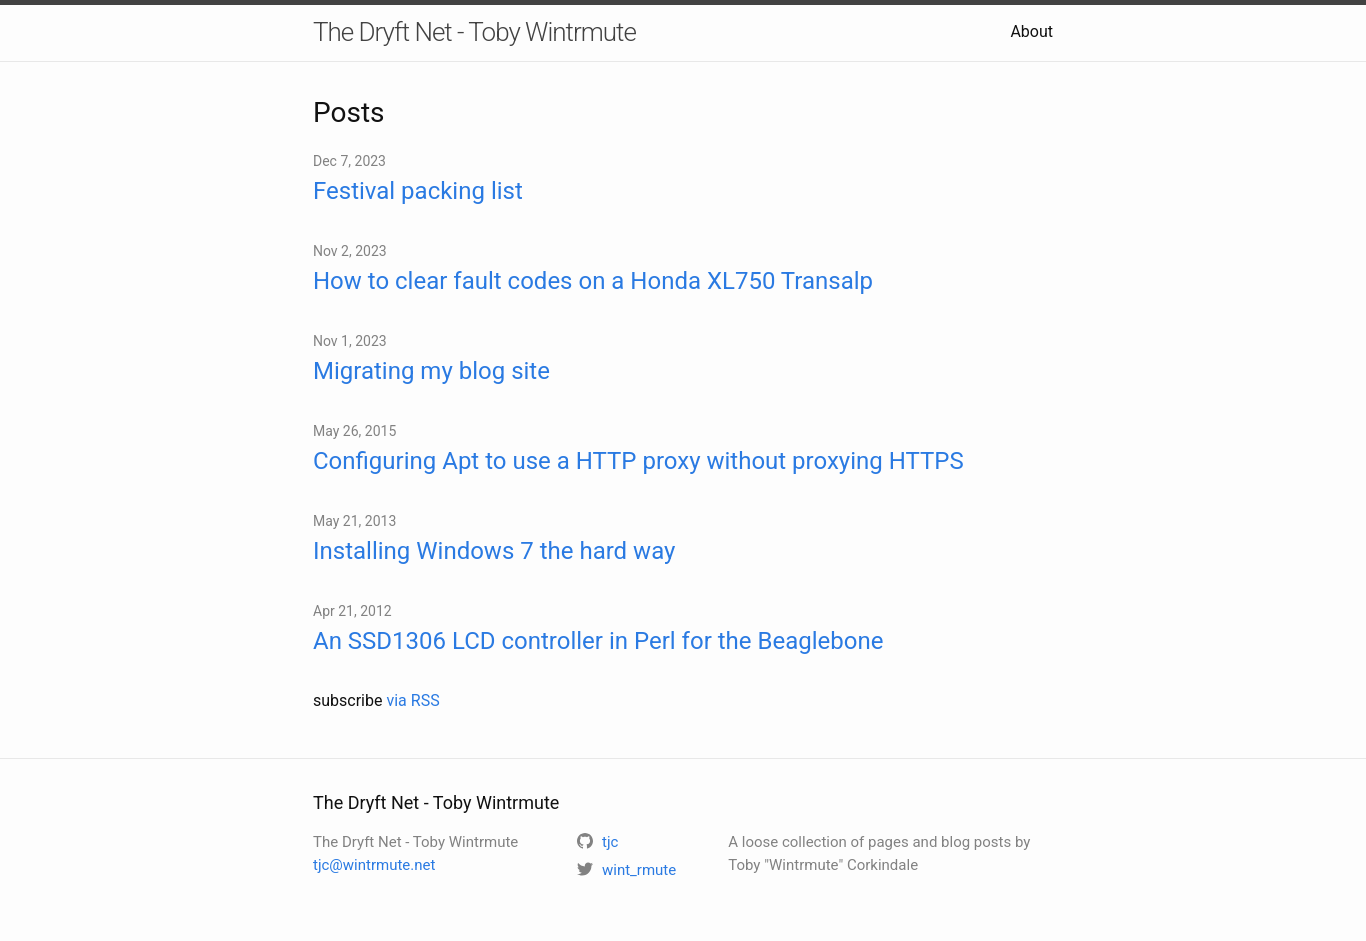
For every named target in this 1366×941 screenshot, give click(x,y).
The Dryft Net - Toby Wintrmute (474, 32)
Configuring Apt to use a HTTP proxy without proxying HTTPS (638, 461)
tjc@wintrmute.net (374, 865)
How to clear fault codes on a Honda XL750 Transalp (593, 281)
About (1031, 31)
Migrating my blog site (431, 371)
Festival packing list (418, 191)
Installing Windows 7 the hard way (494, 551)
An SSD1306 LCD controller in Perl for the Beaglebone (598, 641)
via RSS (412, 700)
